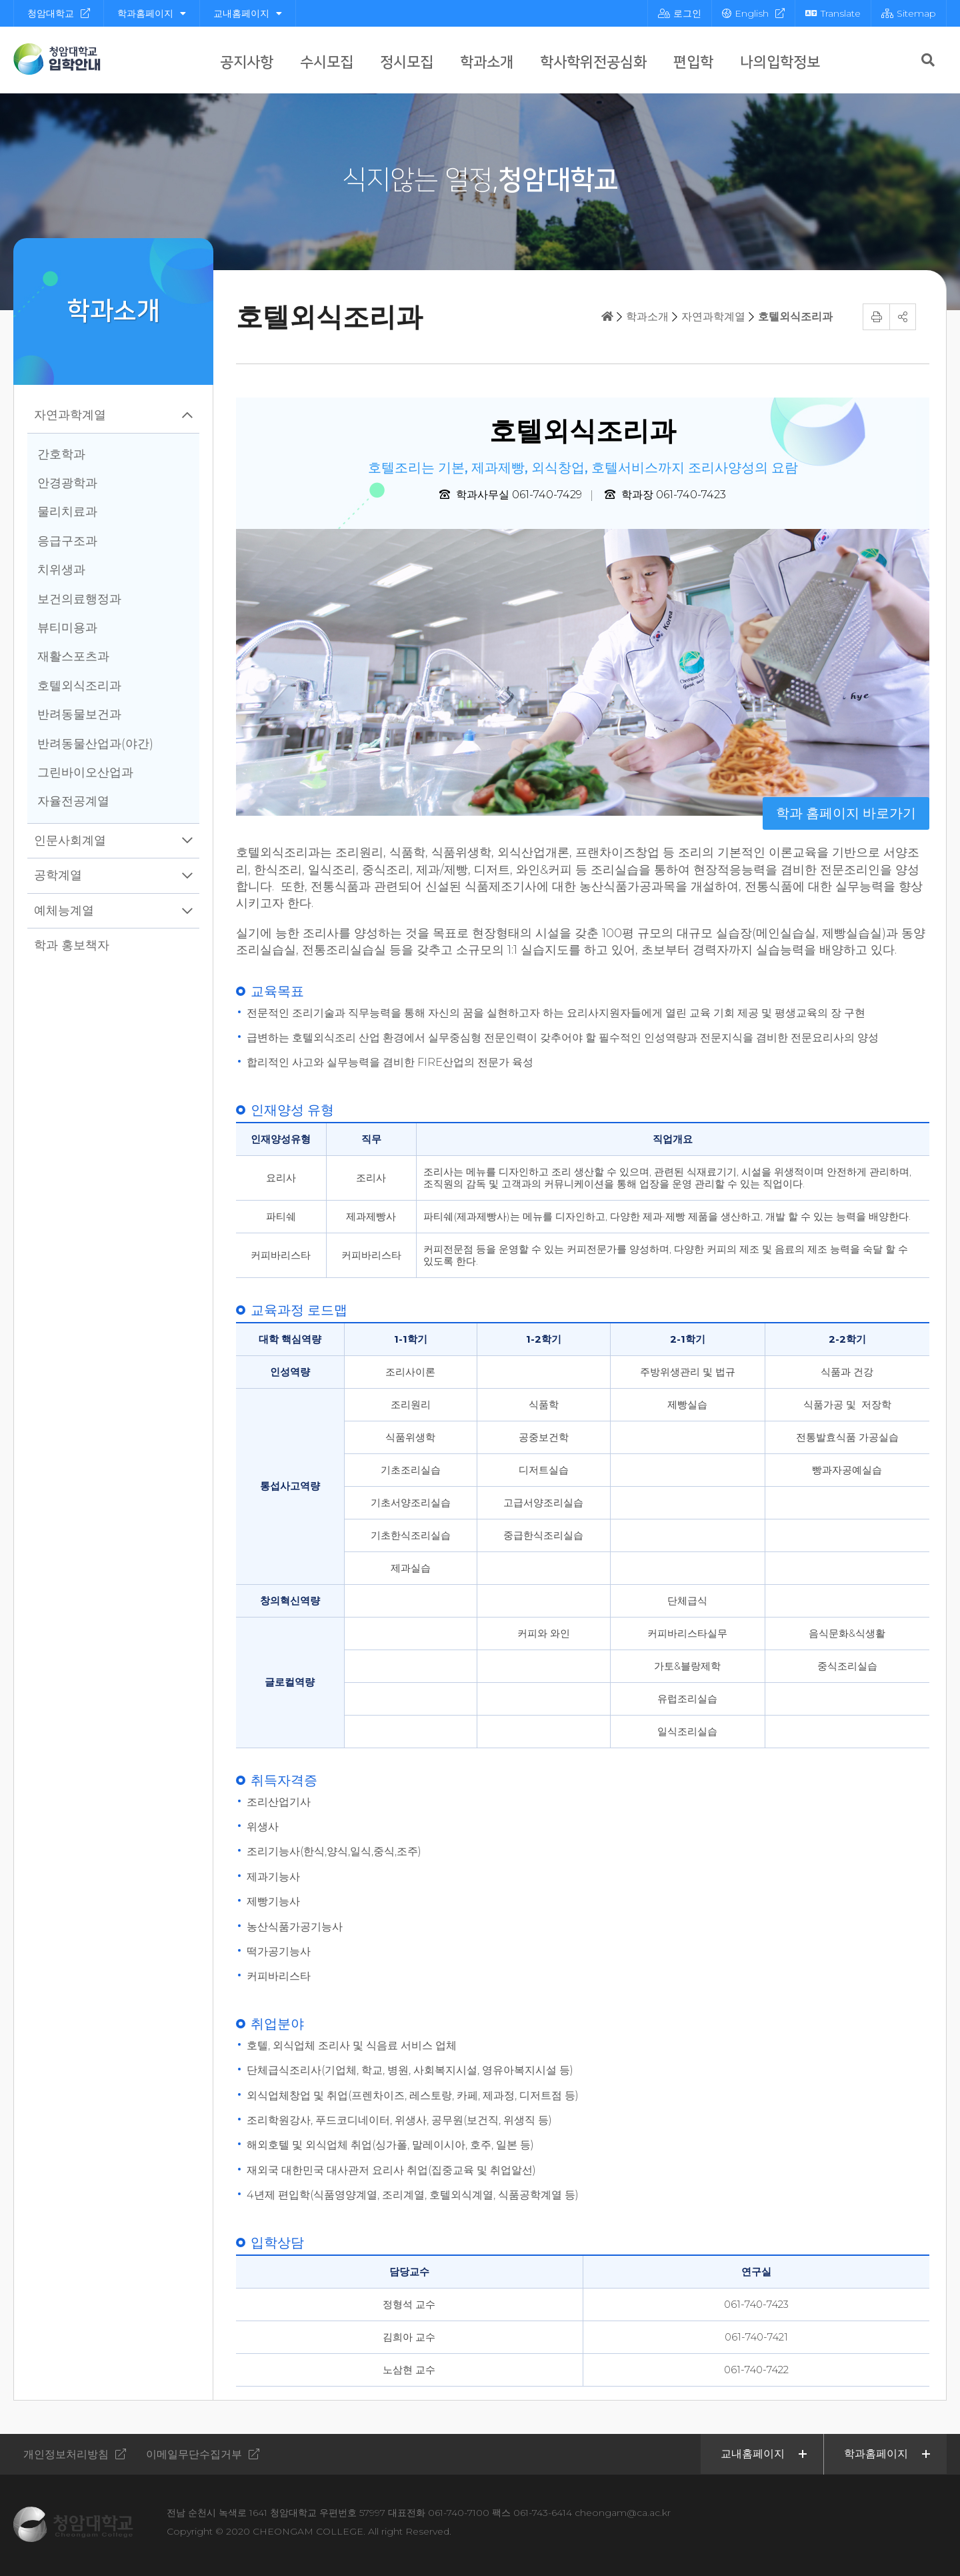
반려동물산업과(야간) (95, 743)
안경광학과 (67, 483)
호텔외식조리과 (79, 685)
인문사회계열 (70, 840)
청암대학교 (50, 13)
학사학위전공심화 (593, 62)
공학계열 (58, 875)
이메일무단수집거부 (194, 2454)
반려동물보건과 (79, 714)
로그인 (679, 13)
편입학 (693, 62)
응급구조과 (67, 541)
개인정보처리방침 (66, 2454)
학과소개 (486, 62)
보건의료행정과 (79, 599)
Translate (833, 13)
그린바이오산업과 (85, 772)
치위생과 (61, 569)
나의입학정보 (780, 62)
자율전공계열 (73, 801)
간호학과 (61, 454)
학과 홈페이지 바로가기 (846, 813)
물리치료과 (67, 511)
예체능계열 (64, 910)
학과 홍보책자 (71, 945)
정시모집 (406, 62)
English (745, 13)
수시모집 (326, 62)
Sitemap (908, 13)
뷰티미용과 (67, 627)
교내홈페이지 (247, 13)
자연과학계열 (70, 415)
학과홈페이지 (151, 13)
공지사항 (246, 62)
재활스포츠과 (73, 656)
